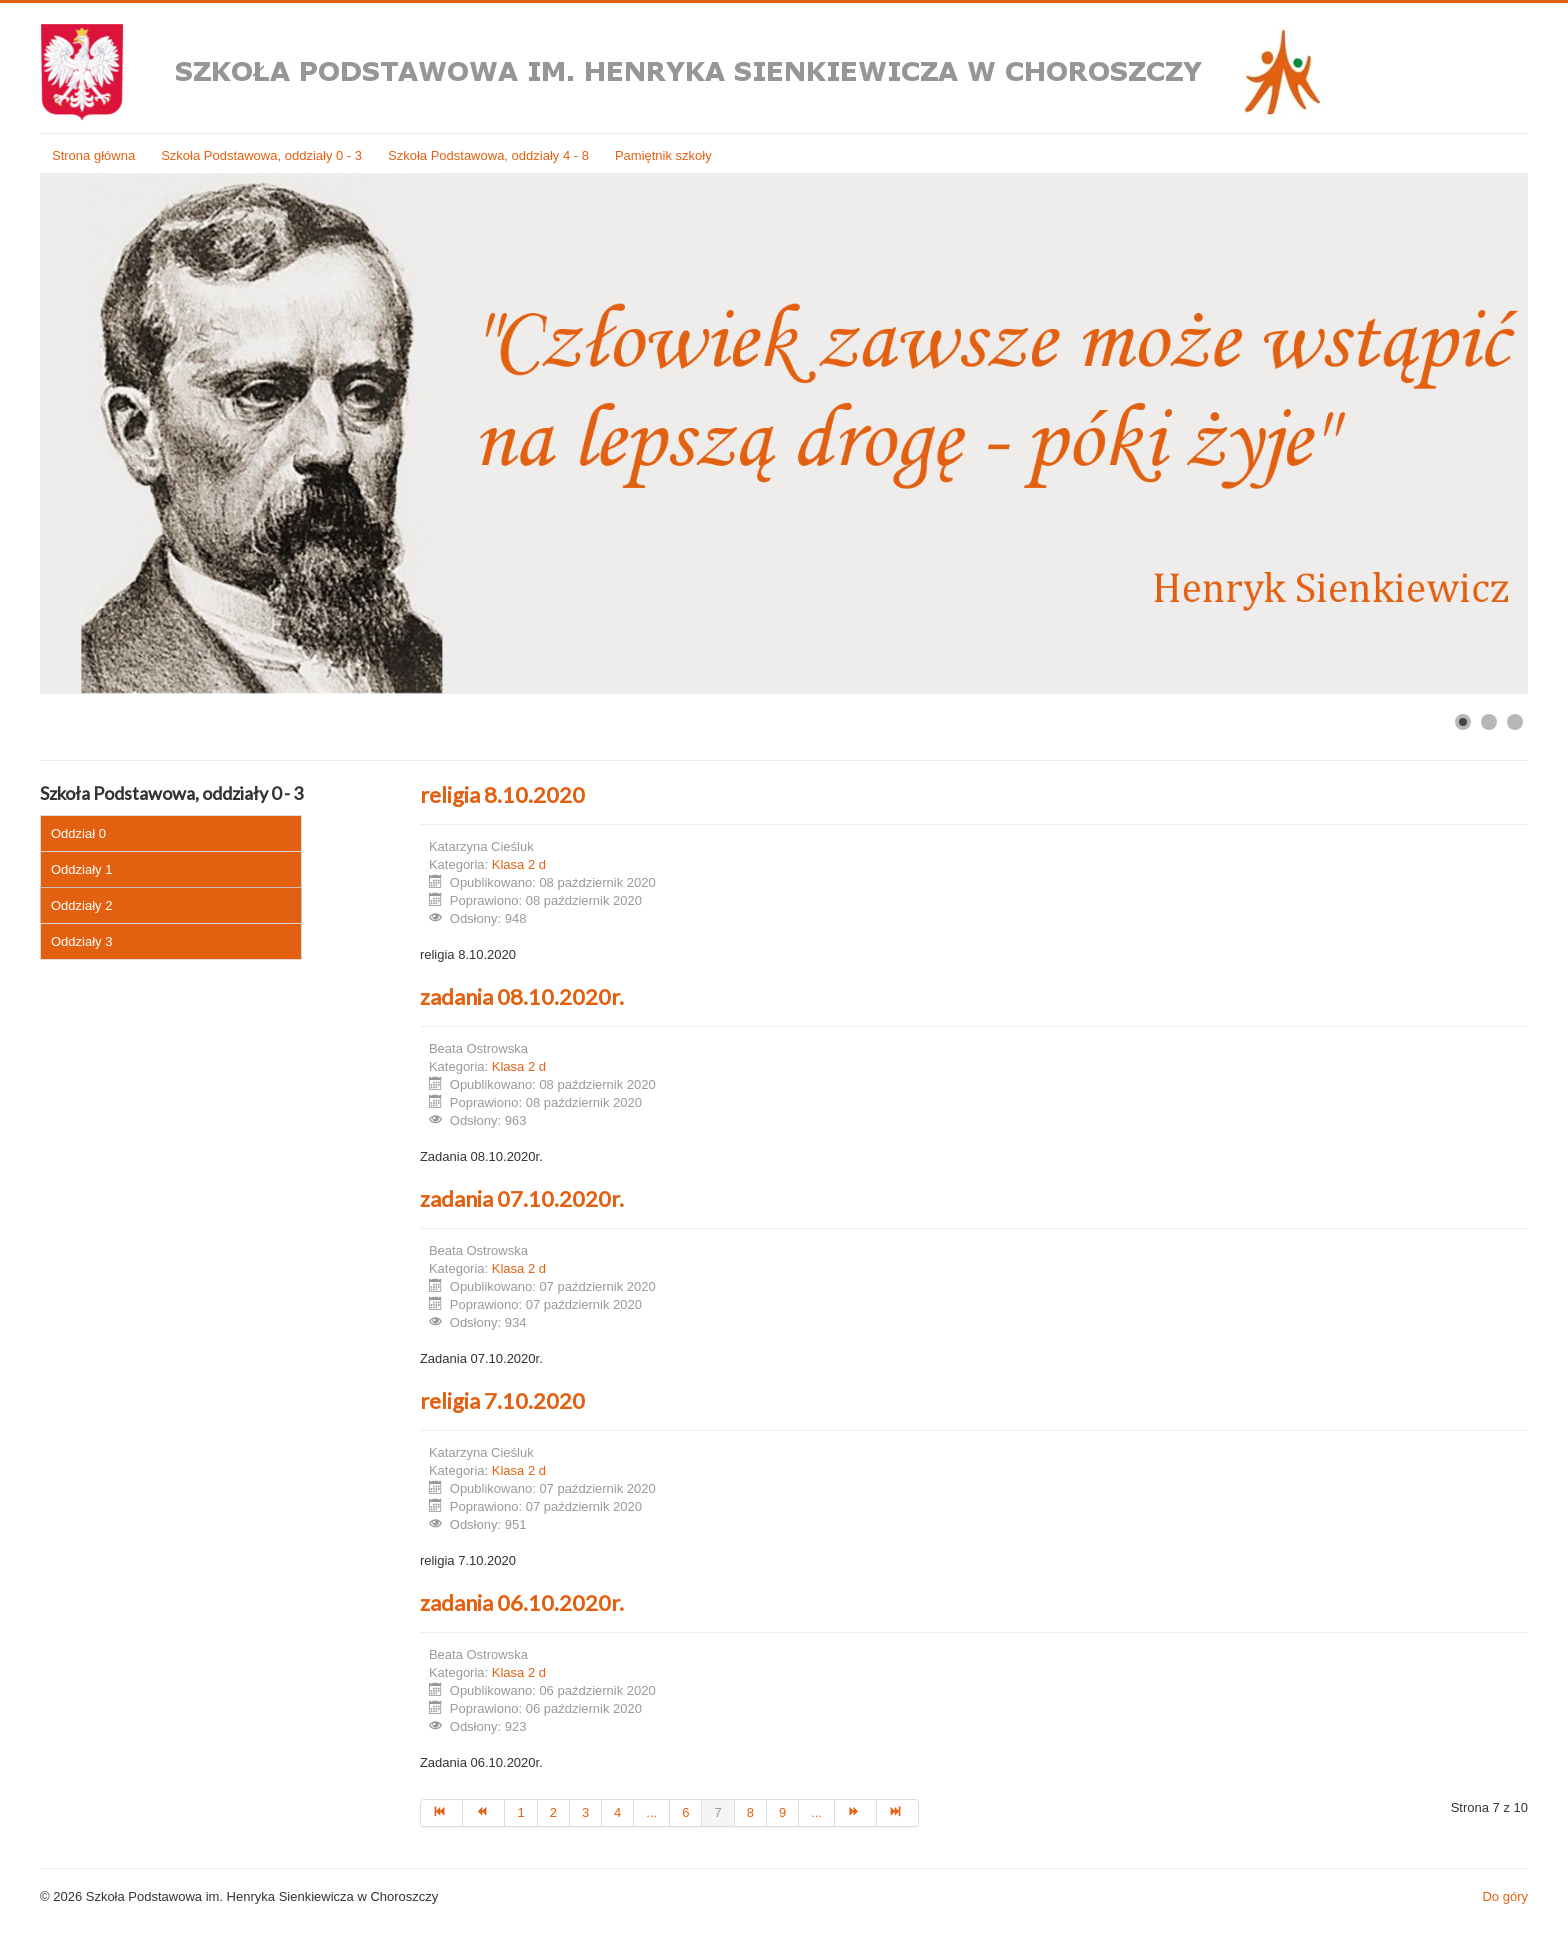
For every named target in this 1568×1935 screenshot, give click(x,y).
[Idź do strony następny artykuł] (856, 1813)
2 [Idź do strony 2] (553, 1812)
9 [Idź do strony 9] (782, 1812)
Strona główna (93, 155)
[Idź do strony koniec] (898, 1813)
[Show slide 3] (1515, 722)
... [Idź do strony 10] (816, 1812)
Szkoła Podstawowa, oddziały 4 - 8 (488, 155)
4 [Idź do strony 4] (617, 1812)
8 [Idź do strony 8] (750, 1812)
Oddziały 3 (81, 941)
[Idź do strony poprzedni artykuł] (484, 1813)
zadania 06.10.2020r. (522, 1602)
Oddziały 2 (81, 905)
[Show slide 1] (1463, 722)
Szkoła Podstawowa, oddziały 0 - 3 (261, 155)
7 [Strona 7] (717, 1812)
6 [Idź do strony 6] (685, 1812)
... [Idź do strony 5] (651, 1812)
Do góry (1505, 1896)
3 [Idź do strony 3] (585, 1812)
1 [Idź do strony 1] (520, 1812)
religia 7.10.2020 (502, 1400)
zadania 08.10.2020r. (522, 996)
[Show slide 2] (1489, 722)
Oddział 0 (78, 833)
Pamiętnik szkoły (663, 155)
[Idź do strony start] (441, 1813)
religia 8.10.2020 (502, 794)
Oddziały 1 (81, 869)
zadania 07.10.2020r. (522, 1198)
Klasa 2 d (519, 864)
